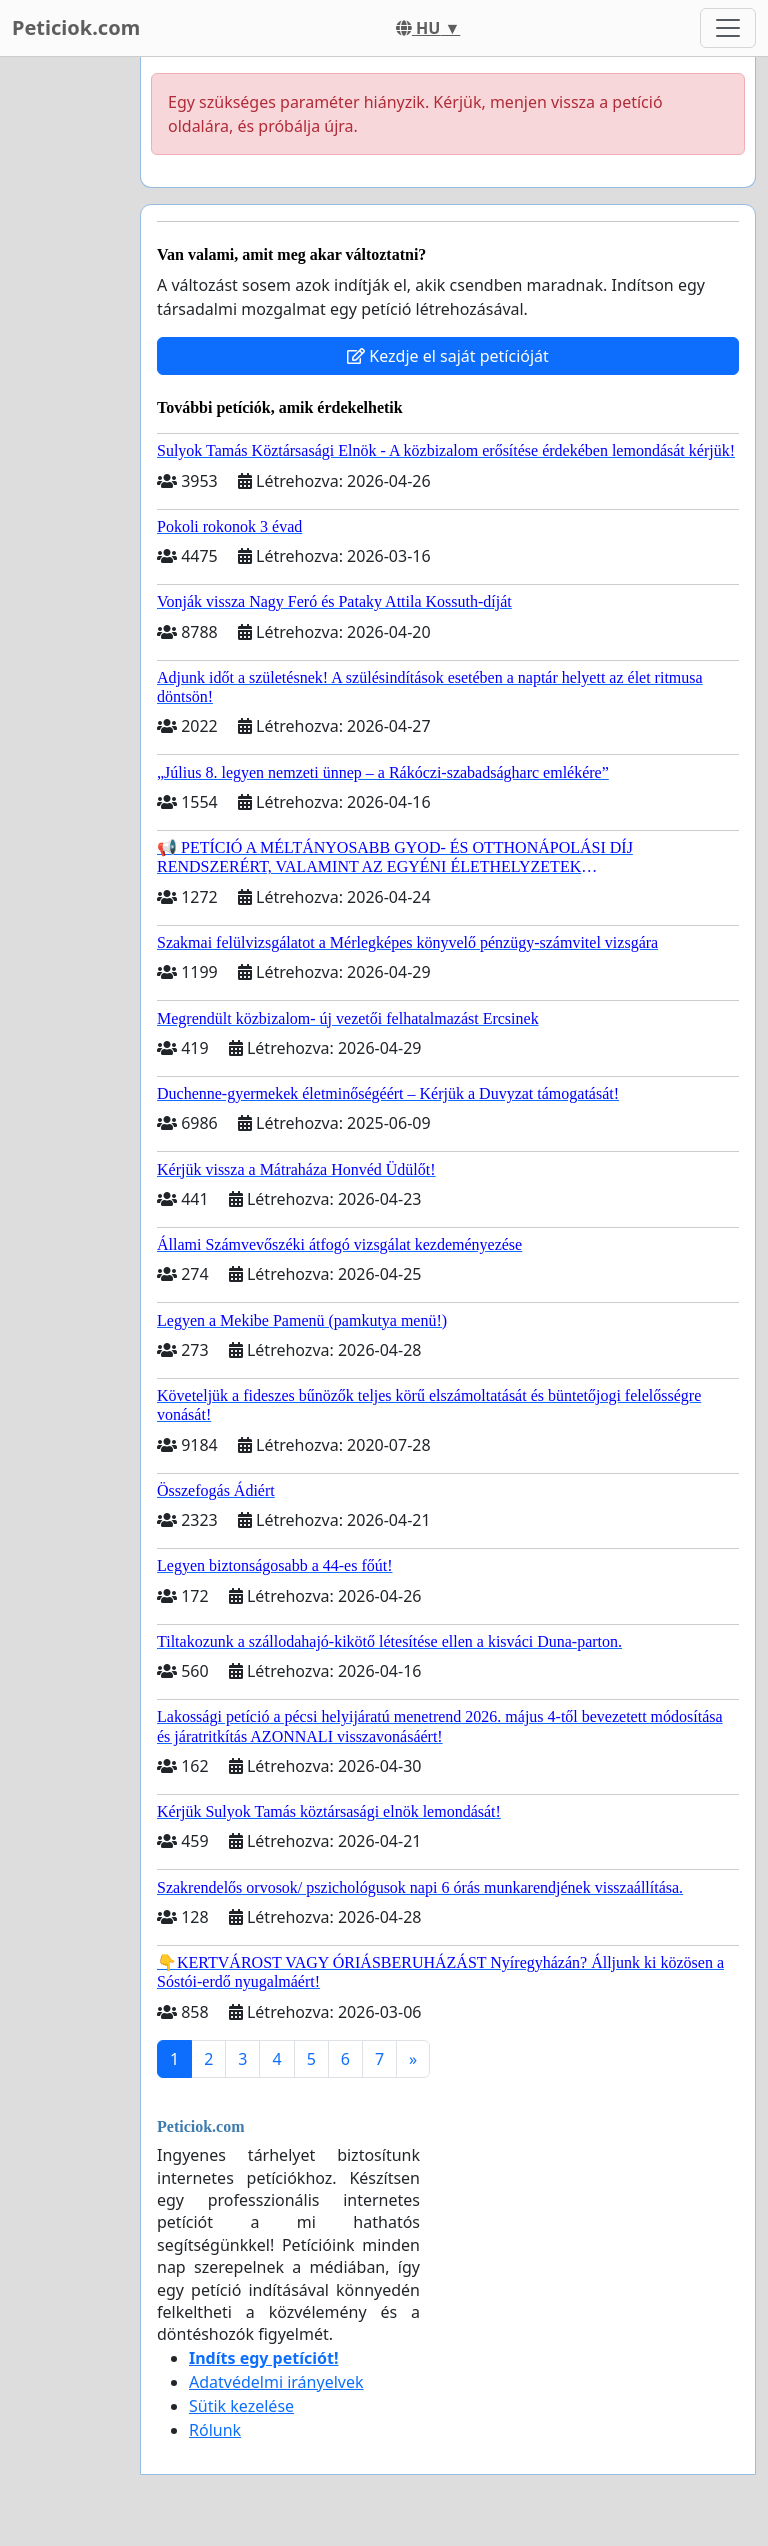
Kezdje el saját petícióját (448, 356)
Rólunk (215, 2430)
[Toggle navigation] (728, 28)
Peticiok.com (76, 27)
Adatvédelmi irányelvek (276, 2382)
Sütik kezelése (241, 2406)
